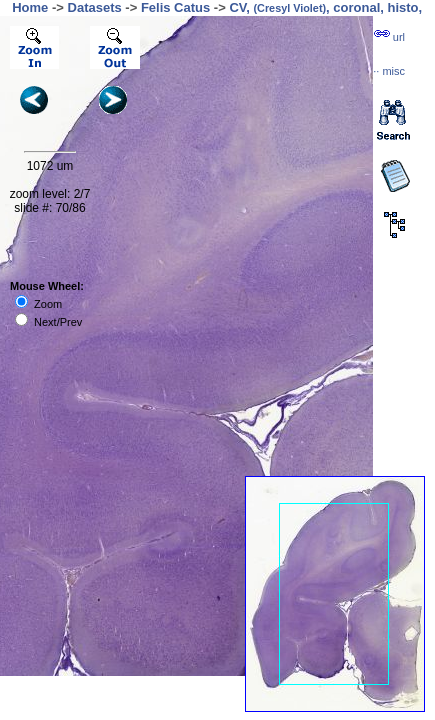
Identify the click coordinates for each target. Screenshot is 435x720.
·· (389, 71)
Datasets (95, 7)
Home (30, 7)
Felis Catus (175, 7)
